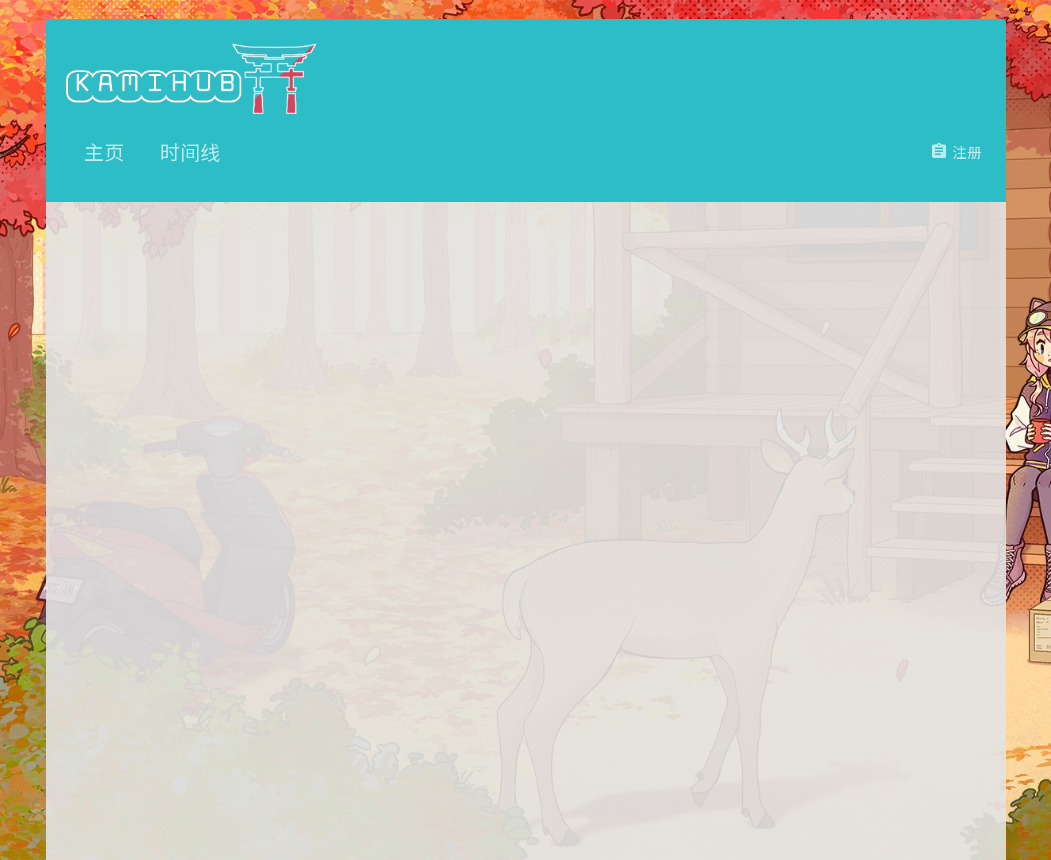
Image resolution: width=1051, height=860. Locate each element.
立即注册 (565, 686)
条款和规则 (784, 802)
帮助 (906, 802)
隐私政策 (855, 802)
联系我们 (714, 802)
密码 (334, 498)
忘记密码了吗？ (437, 531)
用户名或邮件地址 (289, 432)
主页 (944, 802)
